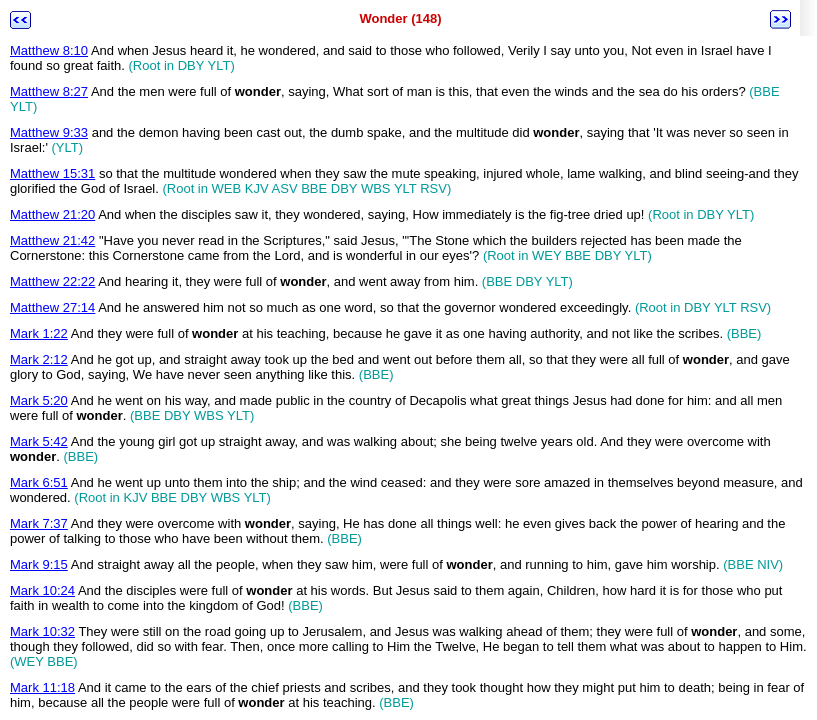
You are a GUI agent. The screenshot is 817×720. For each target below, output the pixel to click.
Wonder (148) (400, 18)
